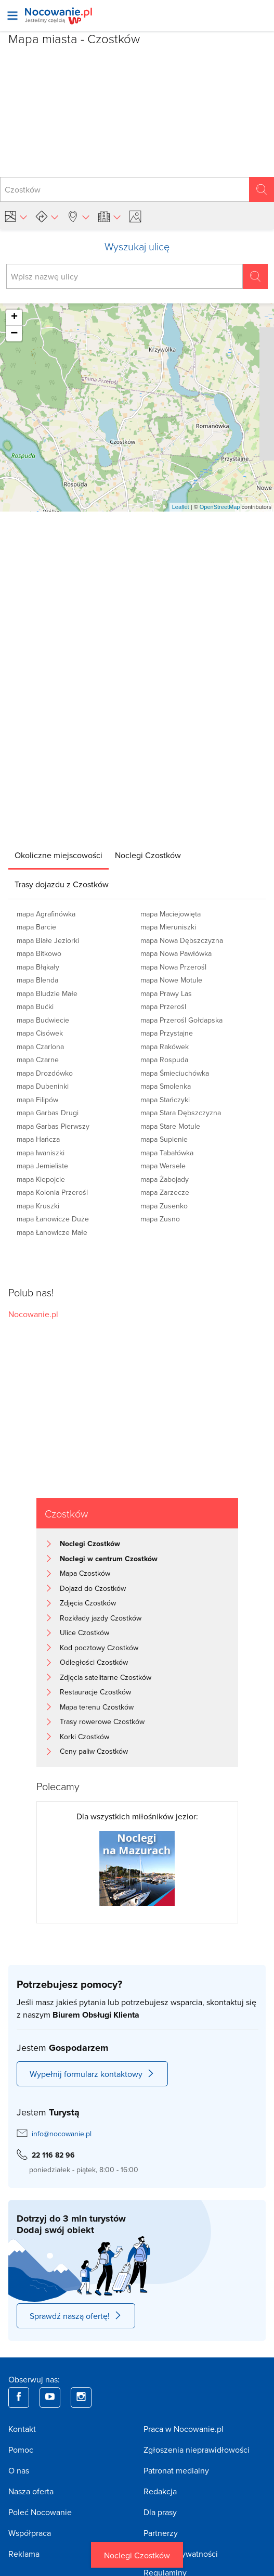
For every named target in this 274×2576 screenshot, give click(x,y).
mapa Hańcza (38, 1139)
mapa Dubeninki (43, 1086)
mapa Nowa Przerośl (173, 967)
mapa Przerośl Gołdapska (181, 1020)
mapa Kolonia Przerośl (52, 1192)
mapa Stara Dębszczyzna (180, 1112)
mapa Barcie (36, 927)
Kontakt (22, 2428)
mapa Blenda (37, 980)
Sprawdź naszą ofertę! (76, 2316)
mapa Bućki (35, 1006)
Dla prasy (160, 2512)
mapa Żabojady (164, 1179)
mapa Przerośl (163, 1006)
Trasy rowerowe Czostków (102, 1721)
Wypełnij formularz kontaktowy (92, 2074)
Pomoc (20, 2449)
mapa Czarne (38, 1059)
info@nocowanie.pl (62, 2133)
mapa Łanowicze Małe (52, 1232)
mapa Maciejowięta (170, 914)
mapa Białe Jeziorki (48, 940)
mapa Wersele (163, 1166)
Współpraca (29, 2533)
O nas (18, 2470)
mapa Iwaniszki (40, 1152)
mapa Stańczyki (165, 1099)
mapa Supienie (164, 1139)
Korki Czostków (84, 1736)
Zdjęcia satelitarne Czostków (105, 1677)
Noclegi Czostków (137, 2555)
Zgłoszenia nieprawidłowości (196, 2449)
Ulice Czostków (84, 1632)
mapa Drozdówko (45, 1073)
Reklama (24, 2553)
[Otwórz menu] (12, 15)
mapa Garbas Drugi (48, 1112)
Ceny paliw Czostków (94, 1751)
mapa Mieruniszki (168, 927)
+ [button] (14, 317)
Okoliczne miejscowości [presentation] (58, 855)
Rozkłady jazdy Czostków (100, 1618)
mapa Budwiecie (43, 1020)
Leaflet (180, 507)
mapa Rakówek (164, 1046)
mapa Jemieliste (42, 1166)
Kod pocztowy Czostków (99, 1647)
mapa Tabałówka (166, 1152)
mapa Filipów (37, 1099)
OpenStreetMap (220, 507)
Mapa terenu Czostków (97, 1707)
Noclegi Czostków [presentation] (148, 855)
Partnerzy (160, 2533)
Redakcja (160, 2491)
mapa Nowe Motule (171, 980)
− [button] (14, 333)
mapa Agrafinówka (46, 914)
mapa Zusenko (164, 1206)
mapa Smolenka (165, 1086)
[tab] (58, 855)
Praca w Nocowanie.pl (183, 2428)
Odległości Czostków (94, 1662)
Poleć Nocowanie (40, 2512)
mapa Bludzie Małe (47, 993)
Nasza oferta (31, 2491)
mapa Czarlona (40, 1046)
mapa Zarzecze (164, 1192)
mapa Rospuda (164, 1059)
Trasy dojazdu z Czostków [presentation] (62, 884)
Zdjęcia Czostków (88, 1603)
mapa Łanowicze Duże (53, 1219)
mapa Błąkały (38, 967)
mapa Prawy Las (166, 993)
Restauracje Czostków (95, 1692)
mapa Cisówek (40, 1033)
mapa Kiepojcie (41, 1179)
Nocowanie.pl (33, 1314)
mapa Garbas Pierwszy (53, 1126)
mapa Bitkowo (39, 953)
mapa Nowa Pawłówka (176, 953)
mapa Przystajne (166, 1033)
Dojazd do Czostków (93, 1588)
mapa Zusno (160, 1219)
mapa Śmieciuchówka (174, 1073)
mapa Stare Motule (170, 1126)
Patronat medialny (176, 2470)
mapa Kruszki (38, 1206)
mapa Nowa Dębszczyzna (181, 940)
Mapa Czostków (85, 1573)
